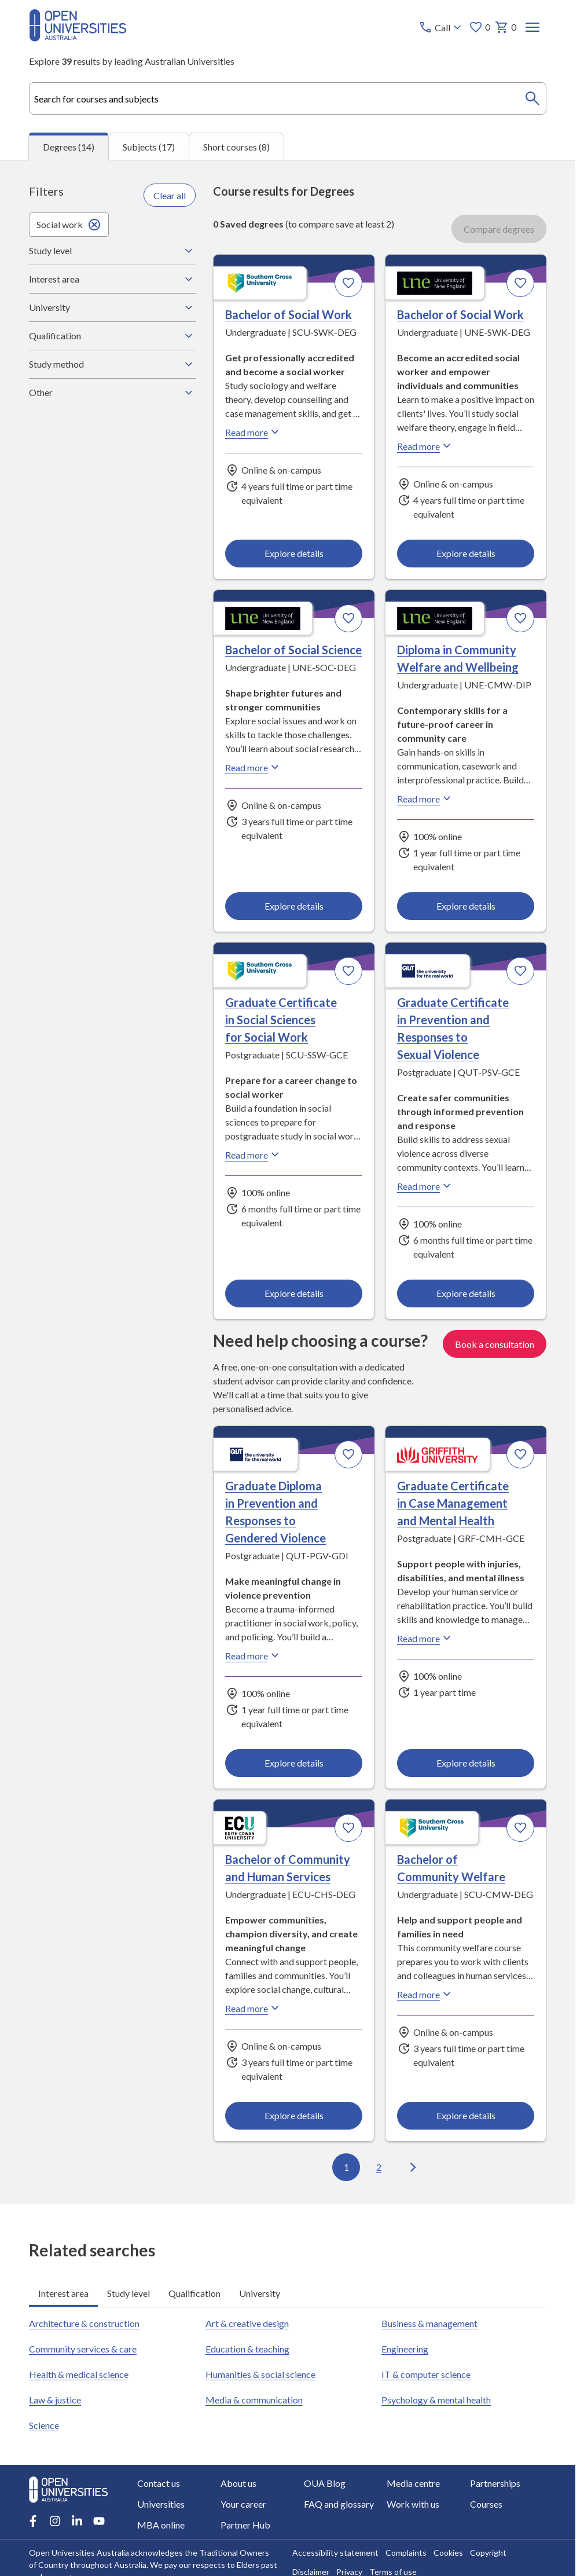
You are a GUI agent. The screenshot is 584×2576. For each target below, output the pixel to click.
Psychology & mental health (436, 2399)
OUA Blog (325, 2483)
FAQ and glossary (339, 2503)
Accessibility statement (335, 2552)
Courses (486, 2503)
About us (238, 2483)
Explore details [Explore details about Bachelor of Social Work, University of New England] (465, 553)
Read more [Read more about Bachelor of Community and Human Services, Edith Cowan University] (253, 2008)
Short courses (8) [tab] (236, 146)
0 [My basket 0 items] (505, 27)
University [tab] (259, 2293)
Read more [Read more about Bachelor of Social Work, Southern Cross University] (253, 432)
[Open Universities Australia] (78, 37)
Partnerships (495, 2483)
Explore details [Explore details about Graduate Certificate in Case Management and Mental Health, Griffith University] (465, 1762)
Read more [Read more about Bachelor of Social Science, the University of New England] (253, 767)
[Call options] (441, 27)
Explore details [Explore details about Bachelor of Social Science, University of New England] (294, 905)
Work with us (413, 2503)
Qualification (112, 336)
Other (112, 393)
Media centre (413, 2483)
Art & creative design (247, 2323)
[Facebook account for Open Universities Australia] (33, 2521)
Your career (243, 2503)
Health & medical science (78, 2374)
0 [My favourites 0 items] (479, 27)
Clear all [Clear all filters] (169, 194)
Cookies (448, 2552)
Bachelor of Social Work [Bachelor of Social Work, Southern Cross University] (288, 314)
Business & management (429, 2323)
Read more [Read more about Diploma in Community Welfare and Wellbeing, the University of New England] (425, 798)
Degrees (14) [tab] (68, 146)
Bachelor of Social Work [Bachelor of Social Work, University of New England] (460, 314)
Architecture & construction (84, 2323)
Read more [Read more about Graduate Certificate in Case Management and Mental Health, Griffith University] (425, 1638)
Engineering (404, 2348)
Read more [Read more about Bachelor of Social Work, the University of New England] (425, 446)
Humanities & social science (260, 2374)
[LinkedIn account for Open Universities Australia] (77, 2521)
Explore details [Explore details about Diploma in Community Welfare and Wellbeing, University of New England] (465, 905)
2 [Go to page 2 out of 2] (378, 2166)
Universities (161, 2503)
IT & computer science (426, 2374)
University (112, 307)
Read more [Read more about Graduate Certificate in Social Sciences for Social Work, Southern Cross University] (253, 1154)
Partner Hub (245, 2524)
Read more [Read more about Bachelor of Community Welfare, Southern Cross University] (425, 1994)
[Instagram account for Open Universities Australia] (55, 2521)
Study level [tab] (128, 2293)
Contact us (158, 2483)
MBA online (161, 2524)
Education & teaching (247, 2348)
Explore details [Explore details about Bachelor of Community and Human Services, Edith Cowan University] (294, 2115)
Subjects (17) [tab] (149, 146)
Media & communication (254, 2399)
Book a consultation (494, 1343)
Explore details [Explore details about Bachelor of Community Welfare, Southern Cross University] (465, 2115)
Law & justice (55, 2399)
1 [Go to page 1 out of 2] (345, 2166)
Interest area (112, 279)
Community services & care (83, 2348)
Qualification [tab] (194, 2293)
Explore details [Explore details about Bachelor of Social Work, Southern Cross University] (294, 553)
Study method (112, 364)
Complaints (406, 2552)
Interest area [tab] (63, 2293)
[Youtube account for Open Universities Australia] (99, 2521)
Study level (112, 251)
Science (44, 2425)
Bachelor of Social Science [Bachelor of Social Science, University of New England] (293, 650)
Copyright (488, 2552)
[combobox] (287, 98)
